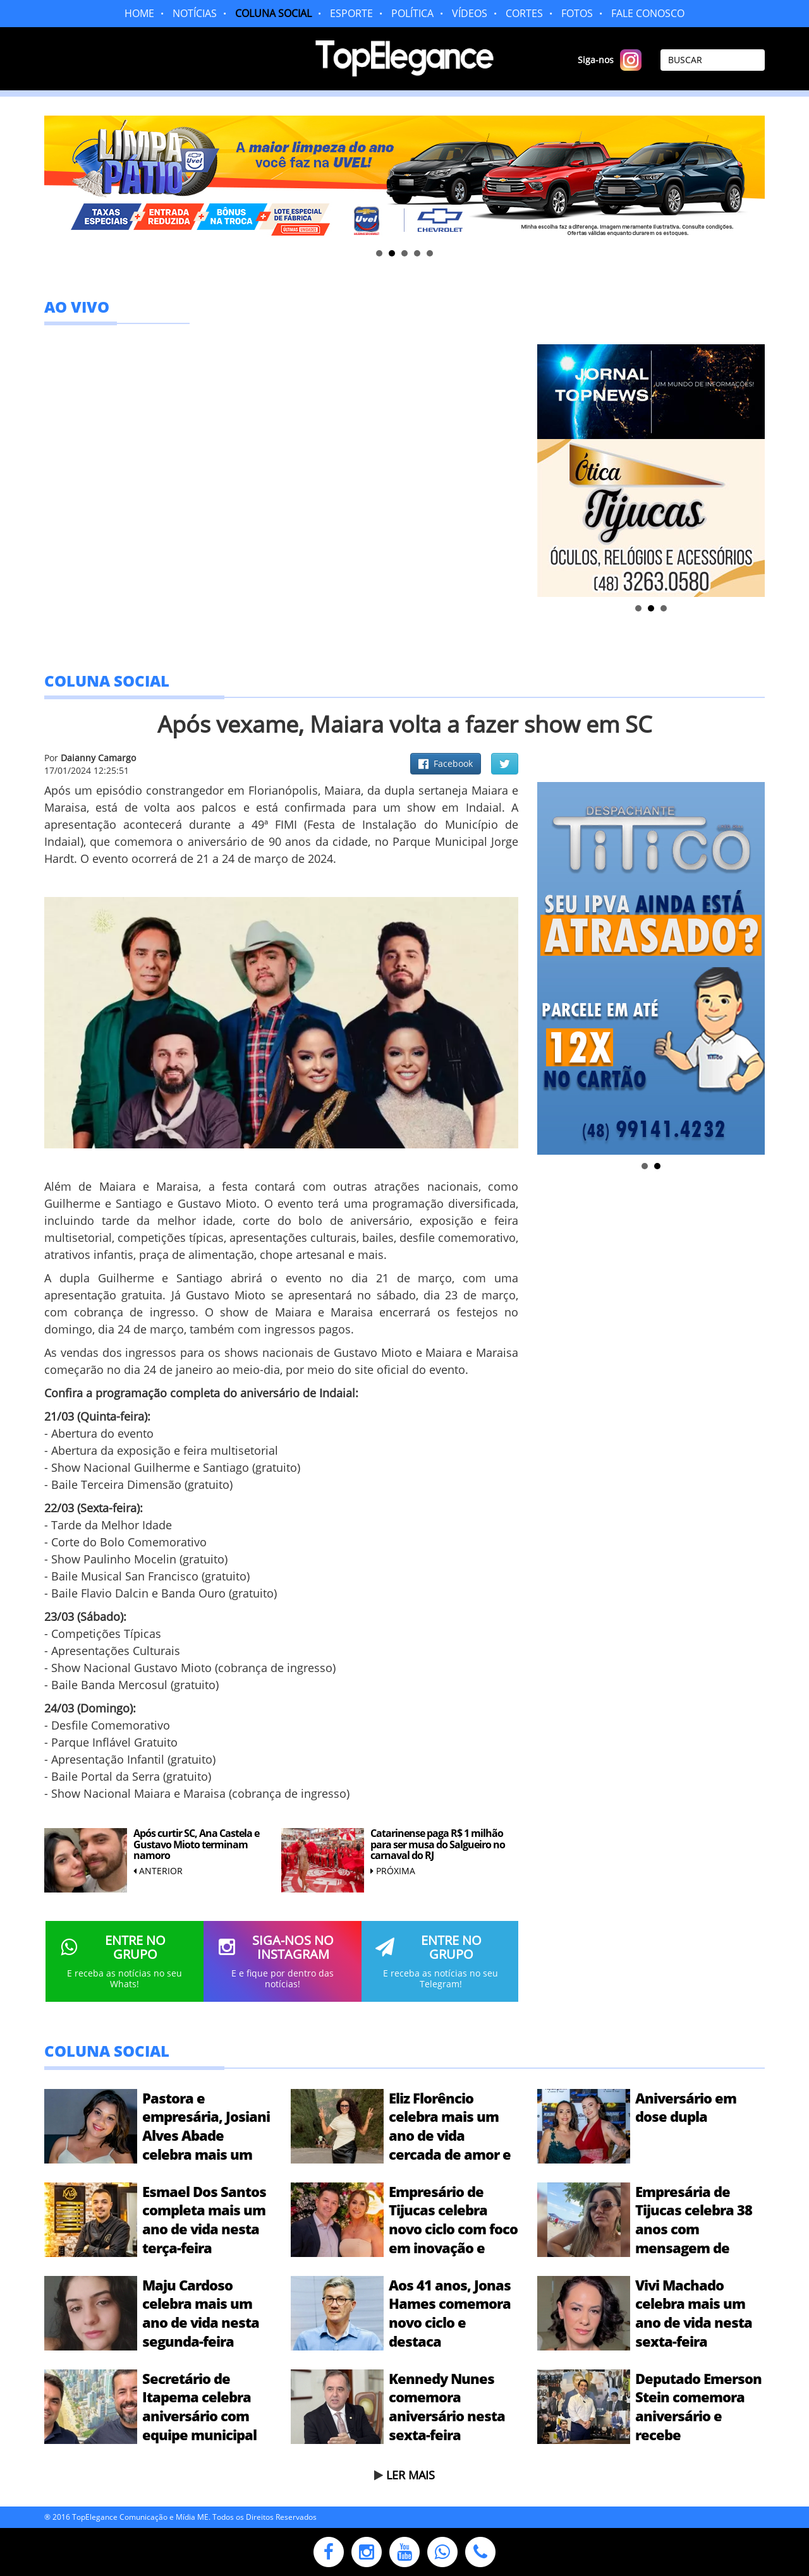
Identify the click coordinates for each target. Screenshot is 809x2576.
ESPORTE (351, 13)
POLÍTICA (412, 13)
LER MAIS (410, 2475)
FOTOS (577, 13)
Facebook (445, 763)
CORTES (524, 13)
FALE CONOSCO (647, 13)
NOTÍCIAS (195, 13)
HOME (139, 13)
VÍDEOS (469, 13)
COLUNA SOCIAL (273, 13)
